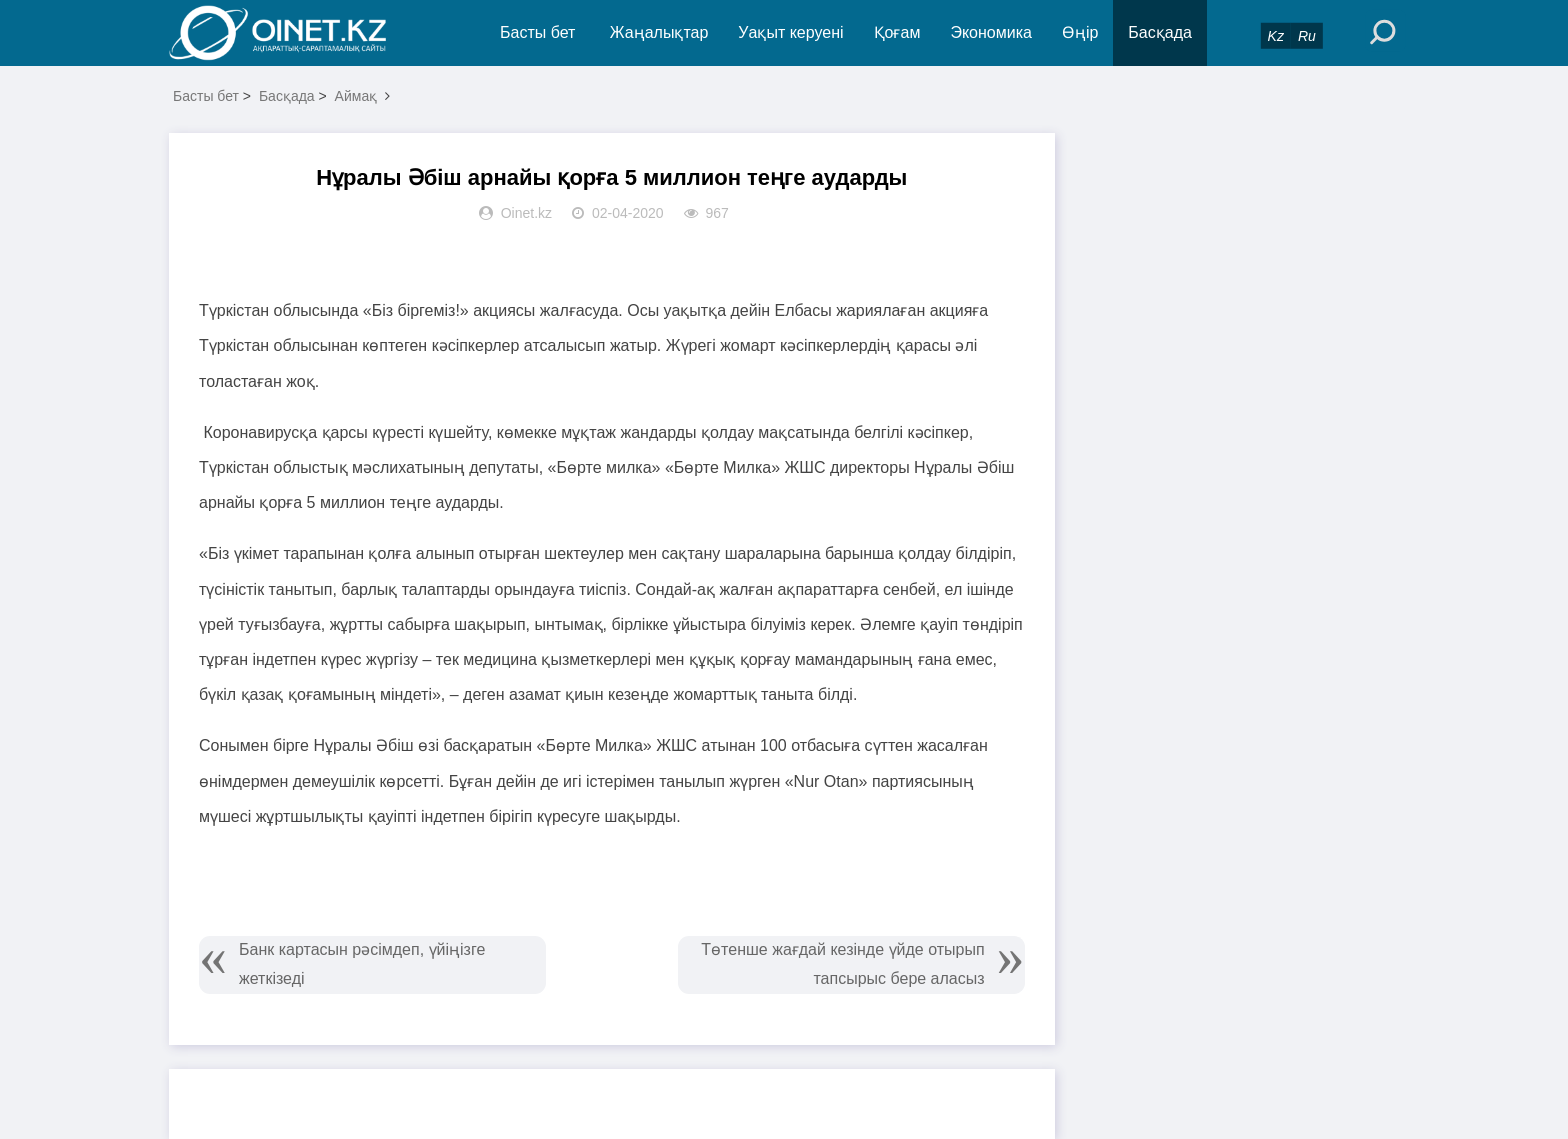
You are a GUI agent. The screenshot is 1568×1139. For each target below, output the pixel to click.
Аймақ (356, 96)
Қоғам (897, 32)
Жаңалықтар (659, 32)
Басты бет (537, 32)
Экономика (991, 32)
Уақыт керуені (790, 32)
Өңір (1080, 32)
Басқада (1160, 32)
